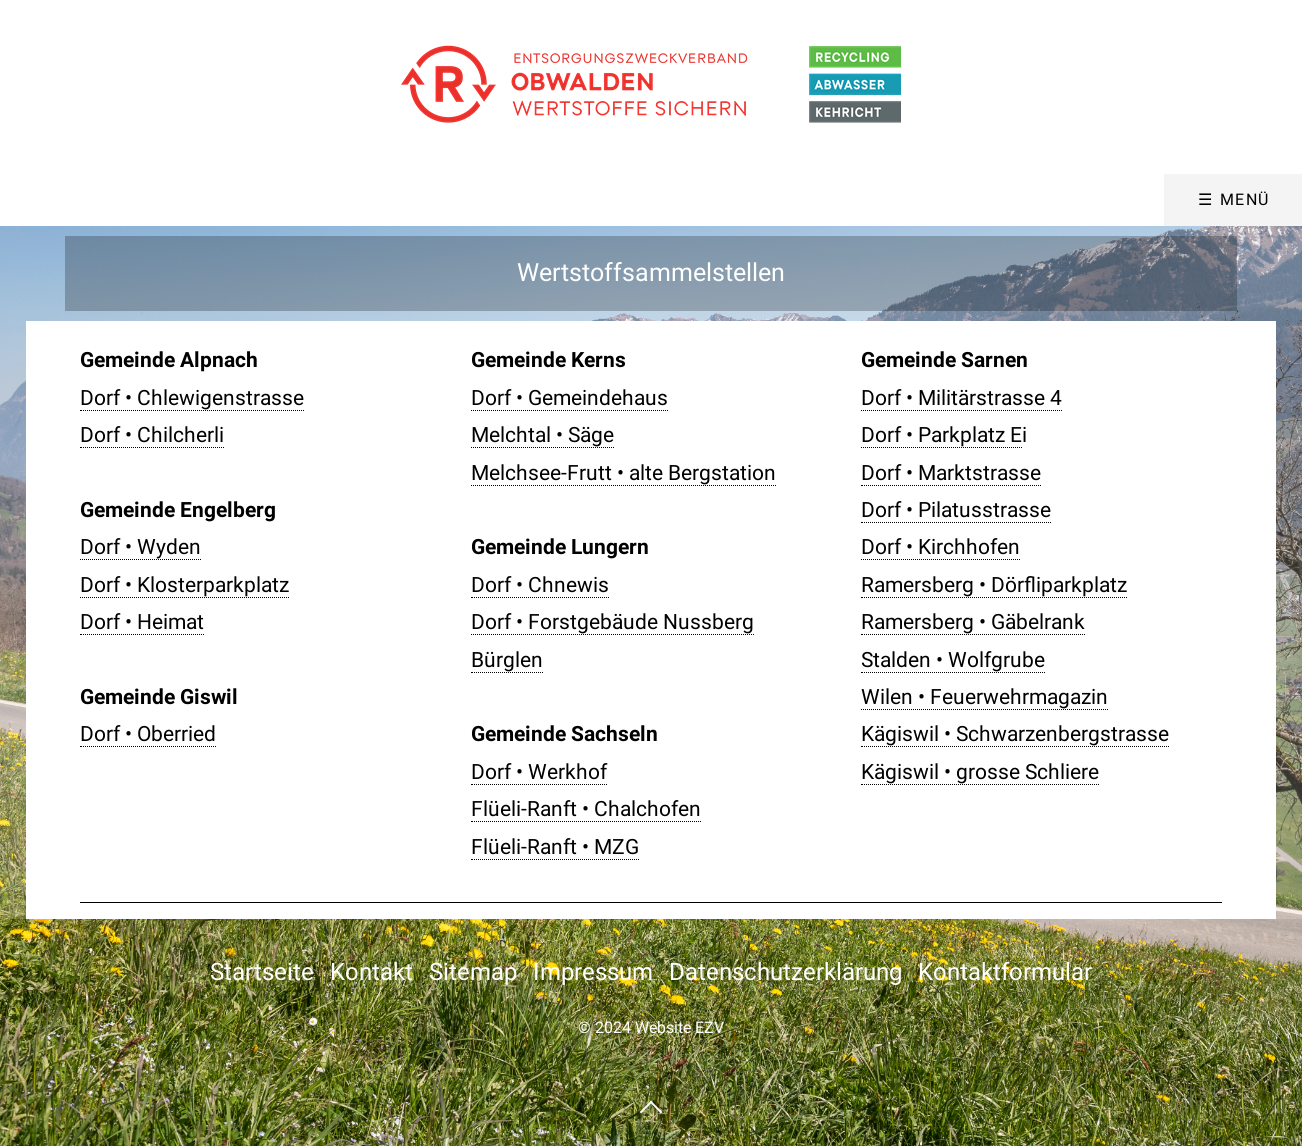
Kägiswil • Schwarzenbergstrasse (1015, 734)
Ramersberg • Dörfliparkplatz (994, 585)
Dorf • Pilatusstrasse (956, 510)
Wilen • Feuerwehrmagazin (984, 697)
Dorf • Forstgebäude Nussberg (612, 622)
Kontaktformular (1005, 972)
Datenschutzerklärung (785, 972)
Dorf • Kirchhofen (940, 547)
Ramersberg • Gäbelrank (973, 622)
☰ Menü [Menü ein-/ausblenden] (1234, 199)
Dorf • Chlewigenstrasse (192, 398)
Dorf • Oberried (148, 734)
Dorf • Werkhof (539, 772)
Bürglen (507, 660)
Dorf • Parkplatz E (941, 435)
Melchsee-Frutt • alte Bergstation (623, 473)
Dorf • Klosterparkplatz (184, 585)
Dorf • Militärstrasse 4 (961, 398)
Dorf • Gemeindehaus (569, 398)
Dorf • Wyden (140, 547)
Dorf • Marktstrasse (951, 473)
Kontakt (371, 972)
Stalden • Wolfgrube (953, 660)
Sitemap (473, 972)
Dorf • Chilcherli (152, 435)
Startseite (262, 972)
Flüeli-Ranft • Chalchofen (586, 809)
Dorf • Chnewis (540, 585)
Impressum (593, 972)
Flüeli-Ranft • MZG (555, 847)
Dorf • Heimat (142, 622)
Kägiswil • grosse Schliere (980, 772)
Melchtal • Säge (542, 435)
